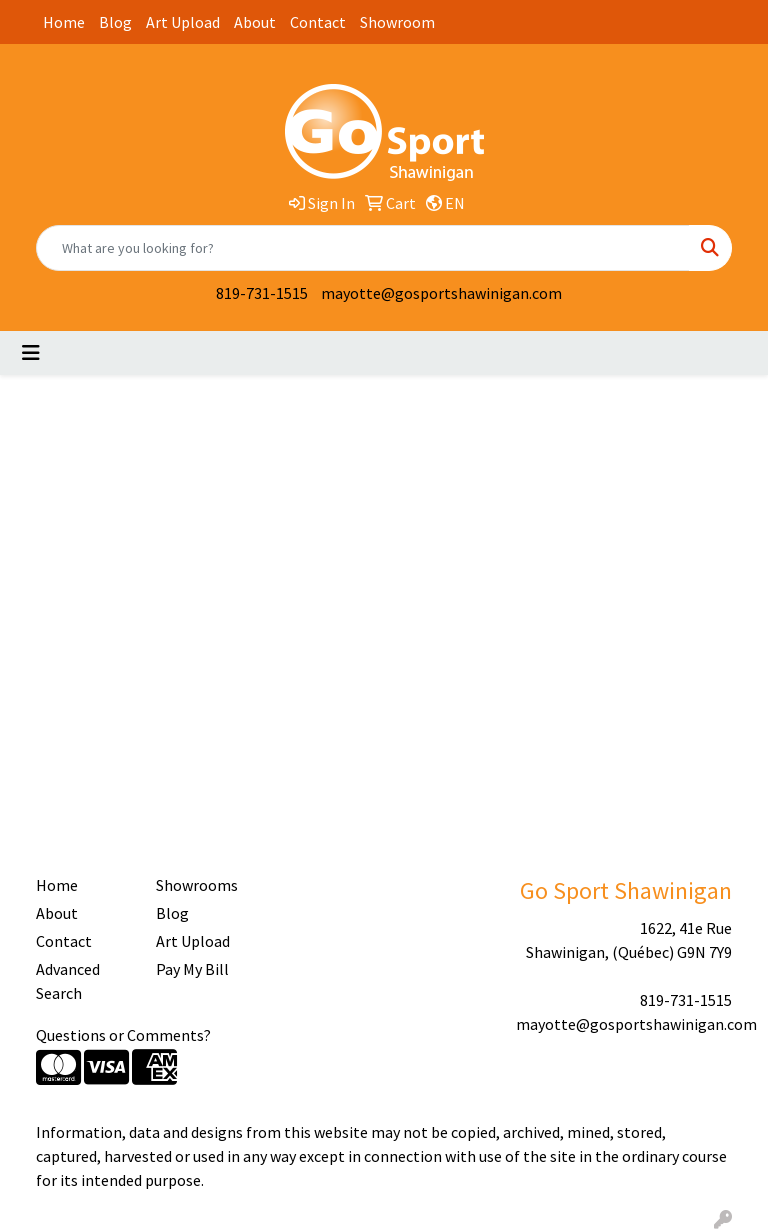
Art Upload (183, 22)
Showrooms (197, 885)
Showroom (397, 22)
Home (64, 22)
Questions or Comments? (123, 1035)
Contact (318, 22)
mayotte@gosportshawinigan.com (441, 293)
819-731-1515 (262, 293)
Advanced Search (68, 981)
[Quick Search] (363, 248)
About (255, 22)
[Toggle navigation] (31, 353)
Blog (115, 22)
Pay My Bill (192, 969)
